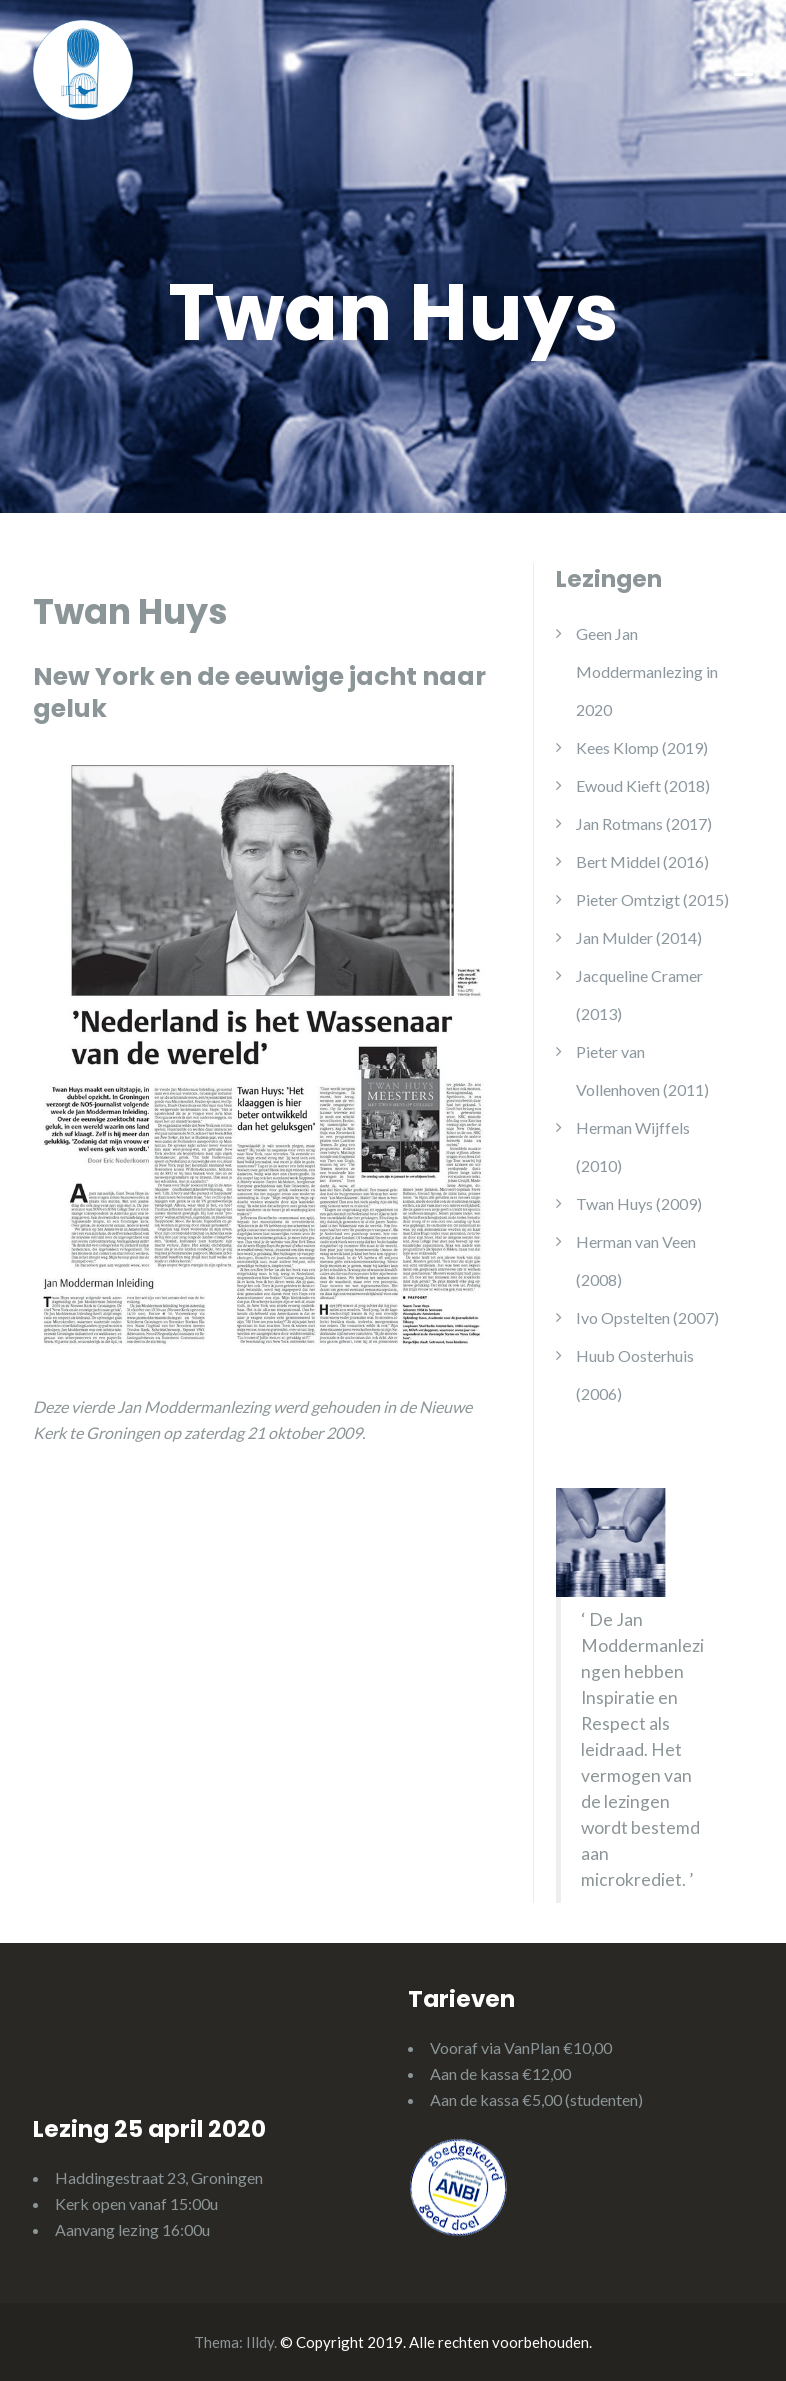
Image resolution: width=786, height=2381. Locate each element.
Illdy (260, 2342)
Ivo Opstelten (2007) (647, 1317)
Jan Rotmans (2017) (644, 823)
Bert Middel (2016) (642, 861)
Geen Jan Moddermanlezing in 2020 (647, 671)
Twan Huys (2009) (639, 1203)
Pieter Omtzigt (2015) (652, 899)
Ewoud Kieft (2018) (643, 785)
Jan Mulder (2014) (639, 937)
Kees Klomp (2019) (642, 747)
